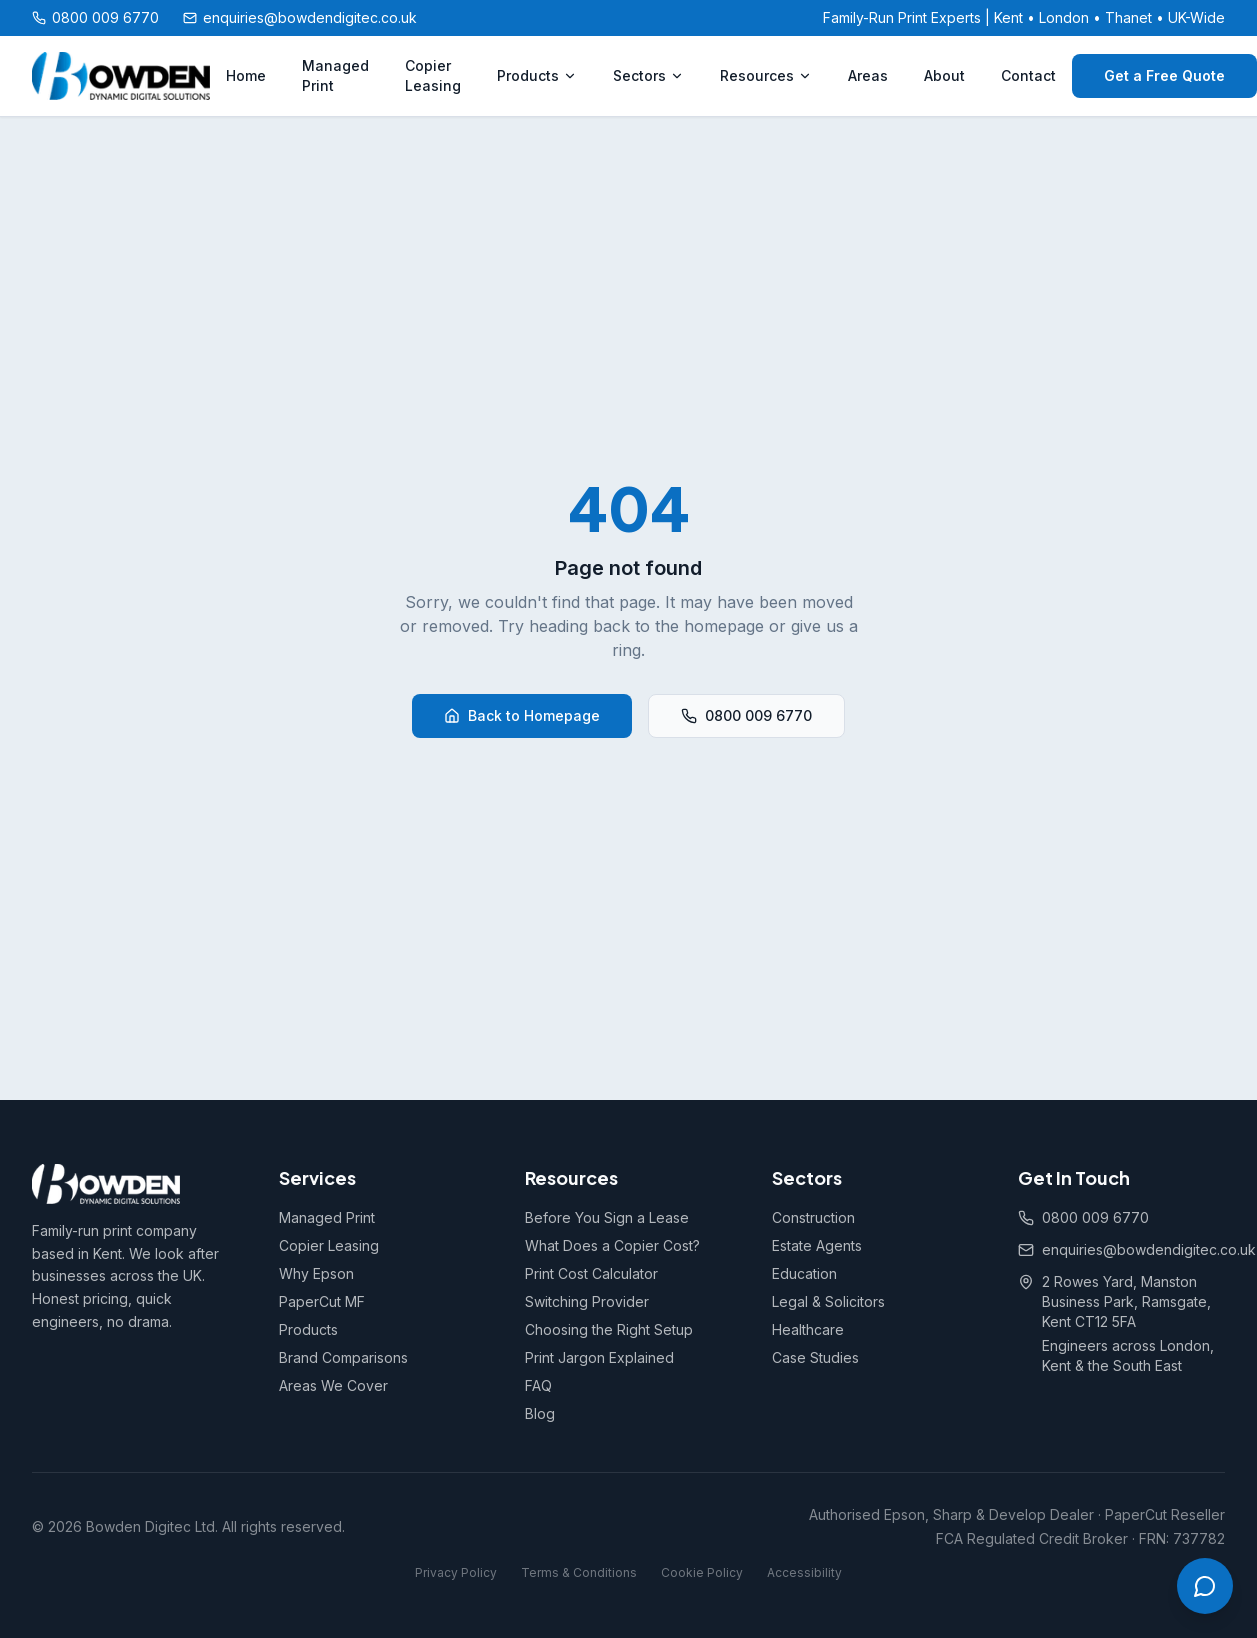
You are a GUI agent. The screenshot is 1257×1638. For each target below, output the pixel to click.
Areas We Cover (333, 1385)
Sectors (648, 75)
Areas (868, 75)
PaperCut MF (322, 1301)
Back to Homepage (522, 715)
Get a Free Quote (1164, 75)
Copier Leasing (433, 75)
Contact (1028, 75)
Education (804, 1273)
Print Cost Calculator (591, 1273)
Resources (766, 75)
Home (246, 75)
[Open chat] (1205, 1586)
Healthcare (808, 1329)
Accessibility (804, 1572)
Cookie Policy (702, 1572)
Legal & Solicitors (828, 1301)
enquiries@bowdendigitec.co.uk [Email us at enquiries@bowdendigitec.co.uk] (300, 17)
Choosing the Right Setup (609, 1329)
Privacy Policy (456, 1572)
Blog (540, 1413)
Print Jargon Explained (599, 1357)
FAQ (538, 1385)
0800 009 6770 (746, 715)
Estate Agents (817, 1245)
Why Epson (316, 1273)
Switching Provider (587, 1301)
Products (537, 75)
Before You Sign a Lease (607, 1217)
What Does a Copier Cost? (612, 1245)
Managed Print (335, 75)
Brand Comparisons (343, 1357)
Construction (813, 1217)
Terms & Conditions (579, 1572)
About (944, 75)
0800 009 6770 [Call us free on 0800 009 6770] (95, 17)
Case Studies (815, 1357)
